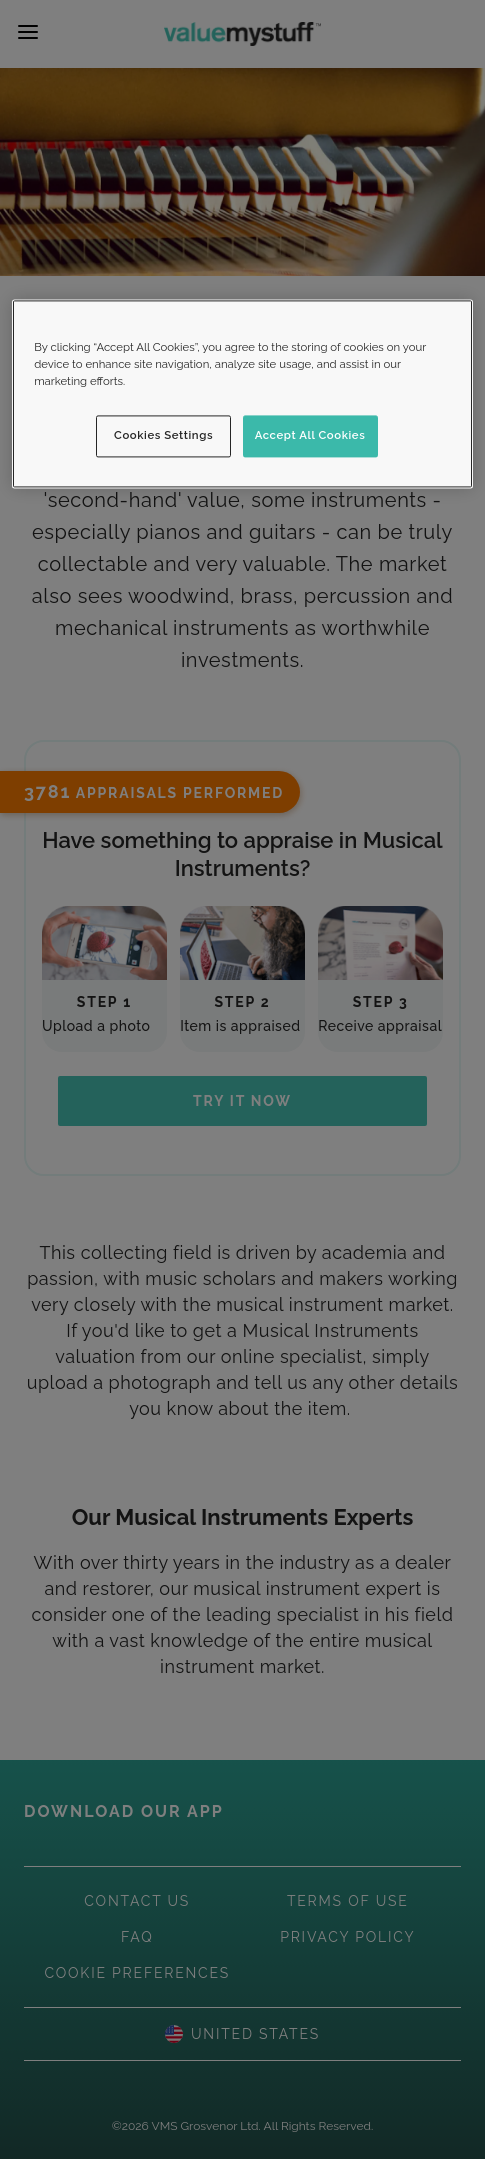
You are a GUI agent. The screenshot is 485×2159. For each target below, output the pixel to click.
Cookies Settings (163, 435)
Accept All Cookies (310, 435)
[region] (242, 393)
